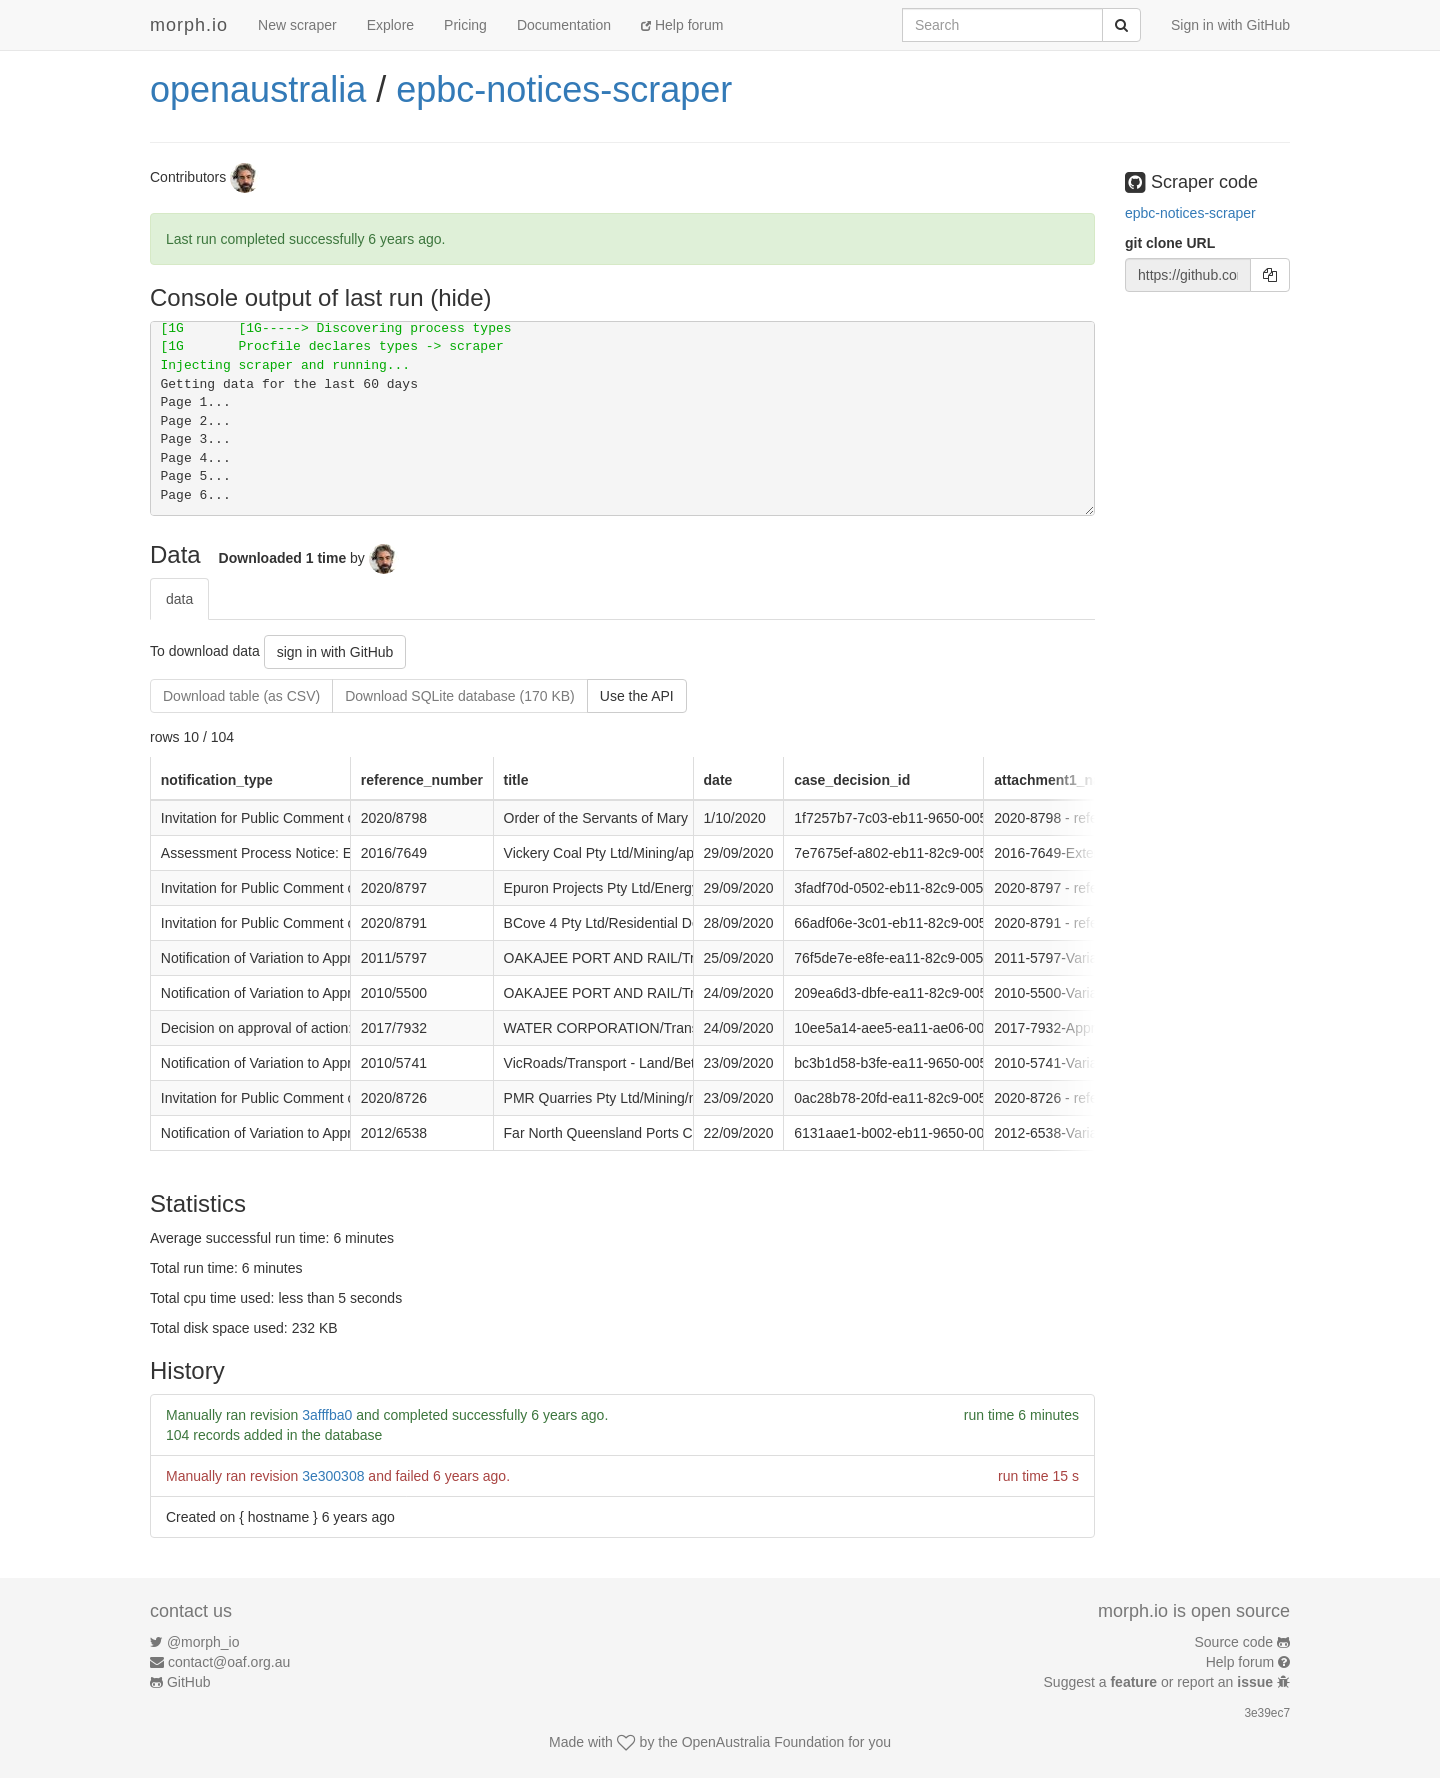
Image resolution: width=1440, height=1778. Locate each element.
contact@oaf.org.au (229, 1662)
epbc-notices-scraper (564, 89)
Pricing (465, 25)
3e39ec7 (1267, 1713)
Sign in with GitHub (1230, 25)
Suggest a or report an (1160, 1682)
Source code (1234, 1642)
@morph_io (203, 1642)
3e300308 (333, 1476)
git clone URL (1170, 243)
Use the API (637, 696)
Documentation (564, 25)
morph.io (189, 25)
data (179, 599)
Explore (390, 25)
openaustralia (258, 89)
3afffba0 (327, 1415)
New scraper (297, 25)
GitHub (189, 1682)
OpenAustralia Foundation (763, 1742)
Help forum (682, 25)
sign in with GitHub (335, 652)
